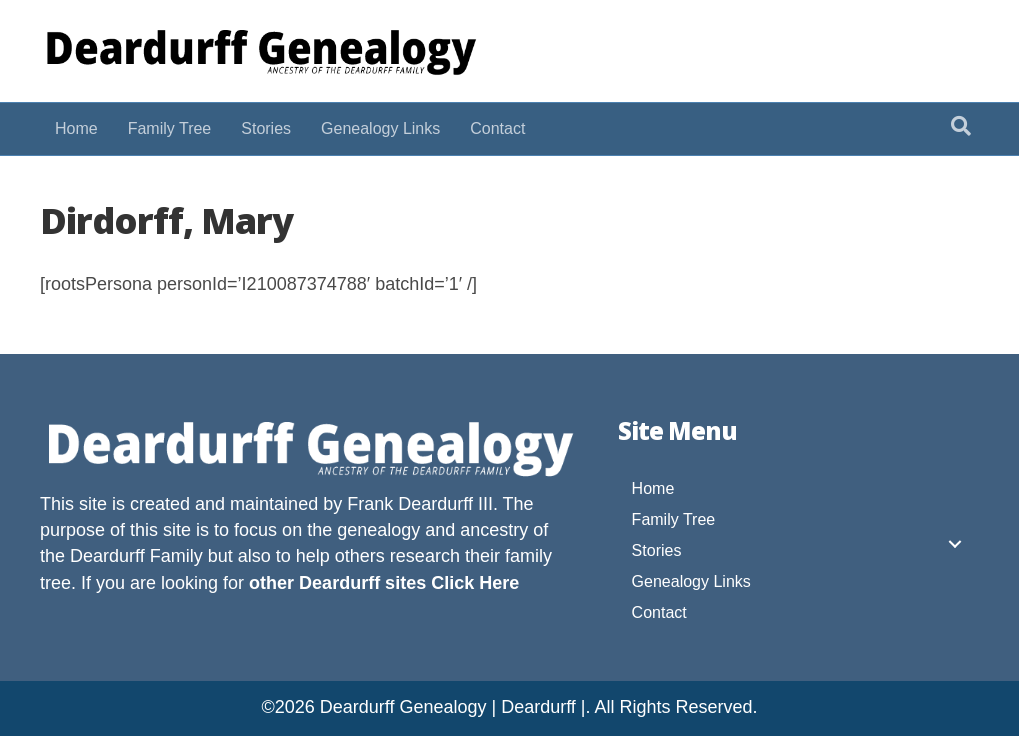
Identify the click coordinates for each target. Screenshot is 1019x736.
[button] (955, 544)
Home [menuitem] (653, 488)
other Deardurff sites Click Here (384, 583)
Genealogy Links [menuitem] (691, 581)
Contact (497, 128)
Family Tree (170, 128)
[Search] (961, 126)
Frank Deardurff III (420, 504)
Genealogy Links (380, 128)
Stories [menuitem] (657, 550)
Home (76, 128)
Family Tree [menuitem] (674, 519)
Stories (266, 128)
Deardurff (107, 556)
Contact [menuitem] (659, 612)
